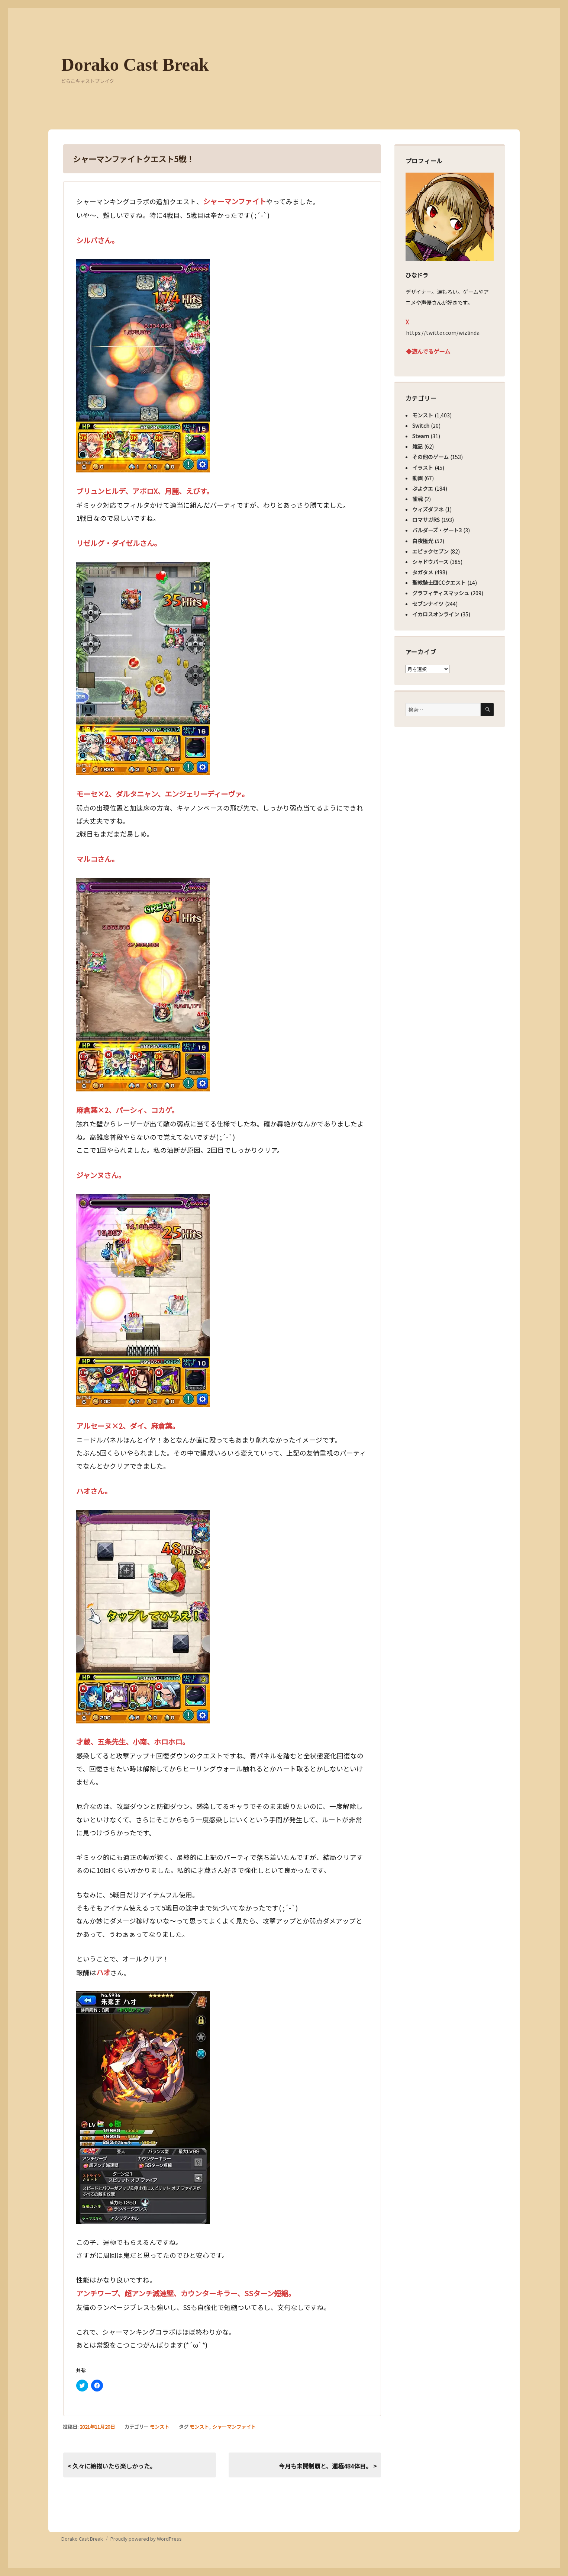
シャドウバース (430, 561)
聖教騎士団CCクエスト (439, 582)
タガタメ (422, 572)
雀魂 (417, 499)
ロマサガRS (426, 519)
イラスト (422, 467)
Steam (420, 436)
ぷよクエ (422, 488)
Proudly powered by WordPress (146, 2538)
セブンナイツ (427, 603)
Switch (420, 425)
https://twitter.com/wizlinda (443, 332)
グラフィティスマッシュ (440, 593)
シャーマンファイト (234, 2426)
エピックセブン (430, 551)
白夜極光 (422, 541)
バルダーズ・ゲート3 (437, 530)
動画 (417, 478)
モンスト (159, 2426)
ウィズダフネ (427, 509)
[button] (143, 365)
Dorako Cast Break (135, 64)
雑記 (417, 446)
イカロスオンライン (435, 614)
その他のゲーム (430, 457)
